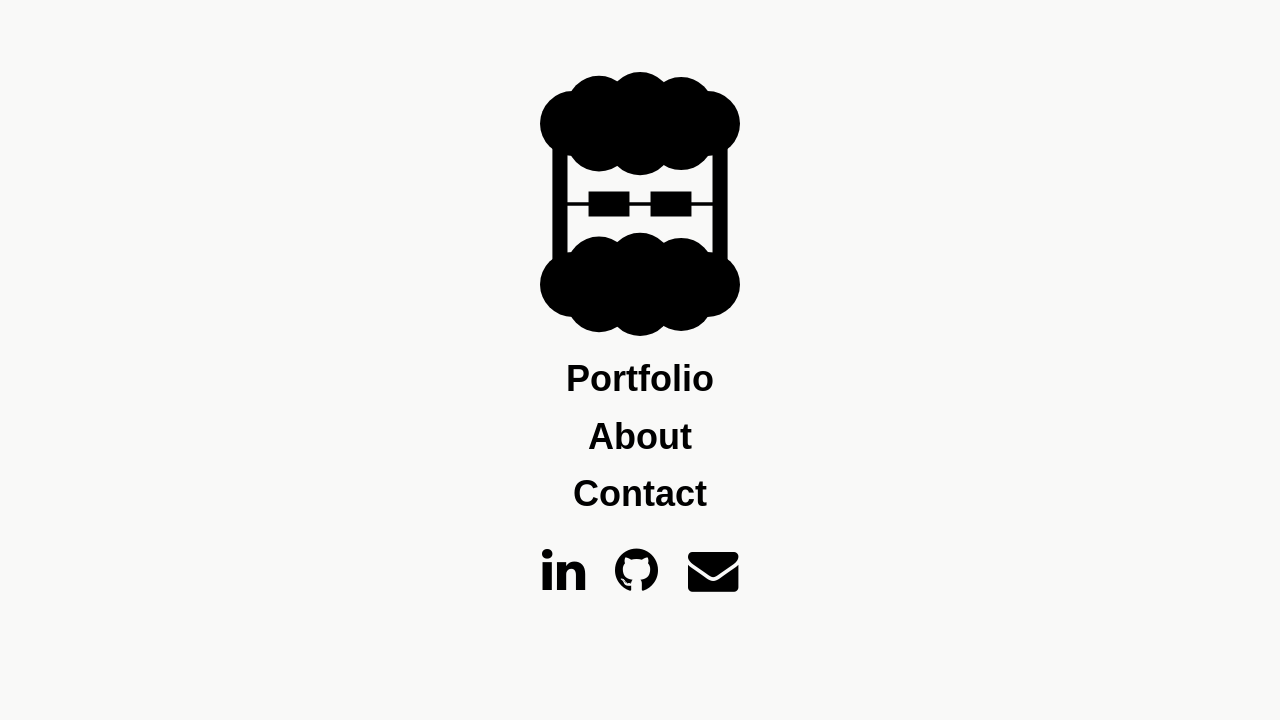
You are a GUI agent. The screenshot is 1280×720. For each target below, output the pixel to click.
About (640, 437)
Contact (640, 494)
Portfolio (640, 379)
